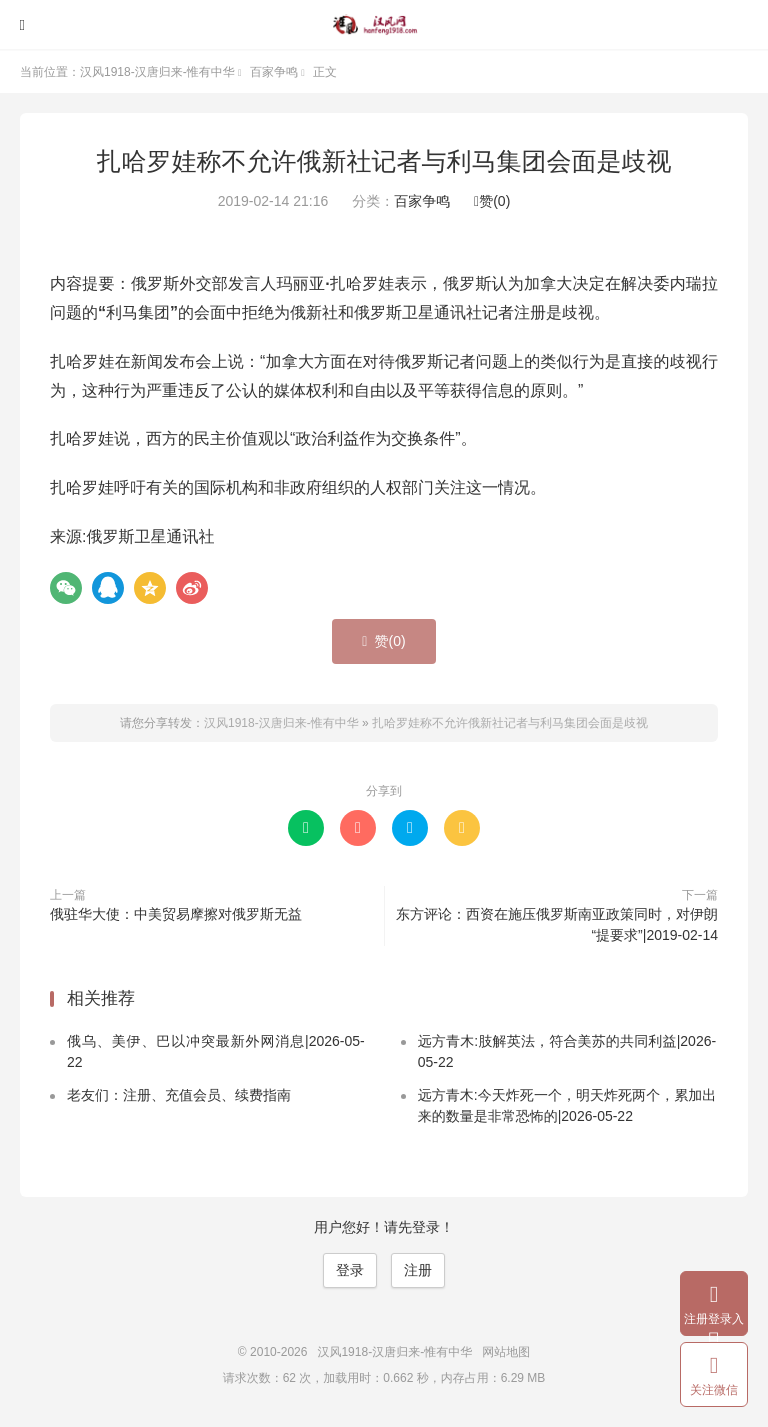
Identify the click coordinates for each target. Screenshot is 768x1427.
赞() (492, 201)
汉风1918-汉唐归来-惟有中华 (384, 25)
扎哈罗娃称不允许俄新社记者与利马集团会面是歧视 (384, 161)
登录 (350, 1270)
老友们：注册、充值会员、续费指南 (179, 1095)
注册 (418, 1270)
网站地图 (506, 1352)
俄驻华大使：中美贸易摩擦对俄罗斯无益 (176, 914)
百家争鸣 (274, 72)
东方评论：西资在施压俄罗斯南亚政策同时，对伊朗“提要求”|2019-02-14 (557, 924)
